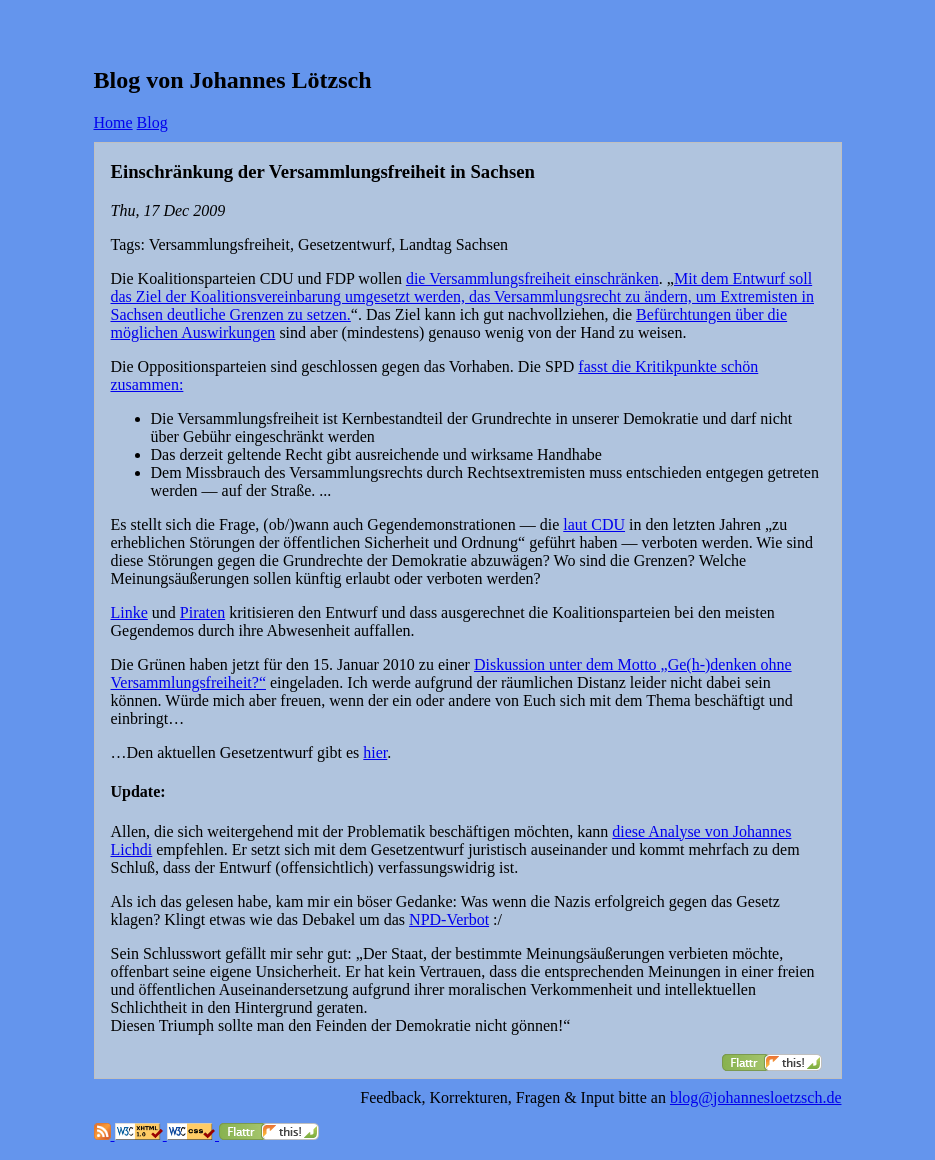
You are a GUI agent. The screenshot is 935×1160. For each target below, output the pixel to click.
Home (113, 122)
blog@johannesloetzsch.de (756, 1097)
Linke (129, 612)
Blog (152, 122)
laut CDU (594, 524)
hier (375, 752)
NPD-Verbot (449, 919)
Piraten (202, 612)
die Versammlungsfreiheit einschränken (532, 278)
